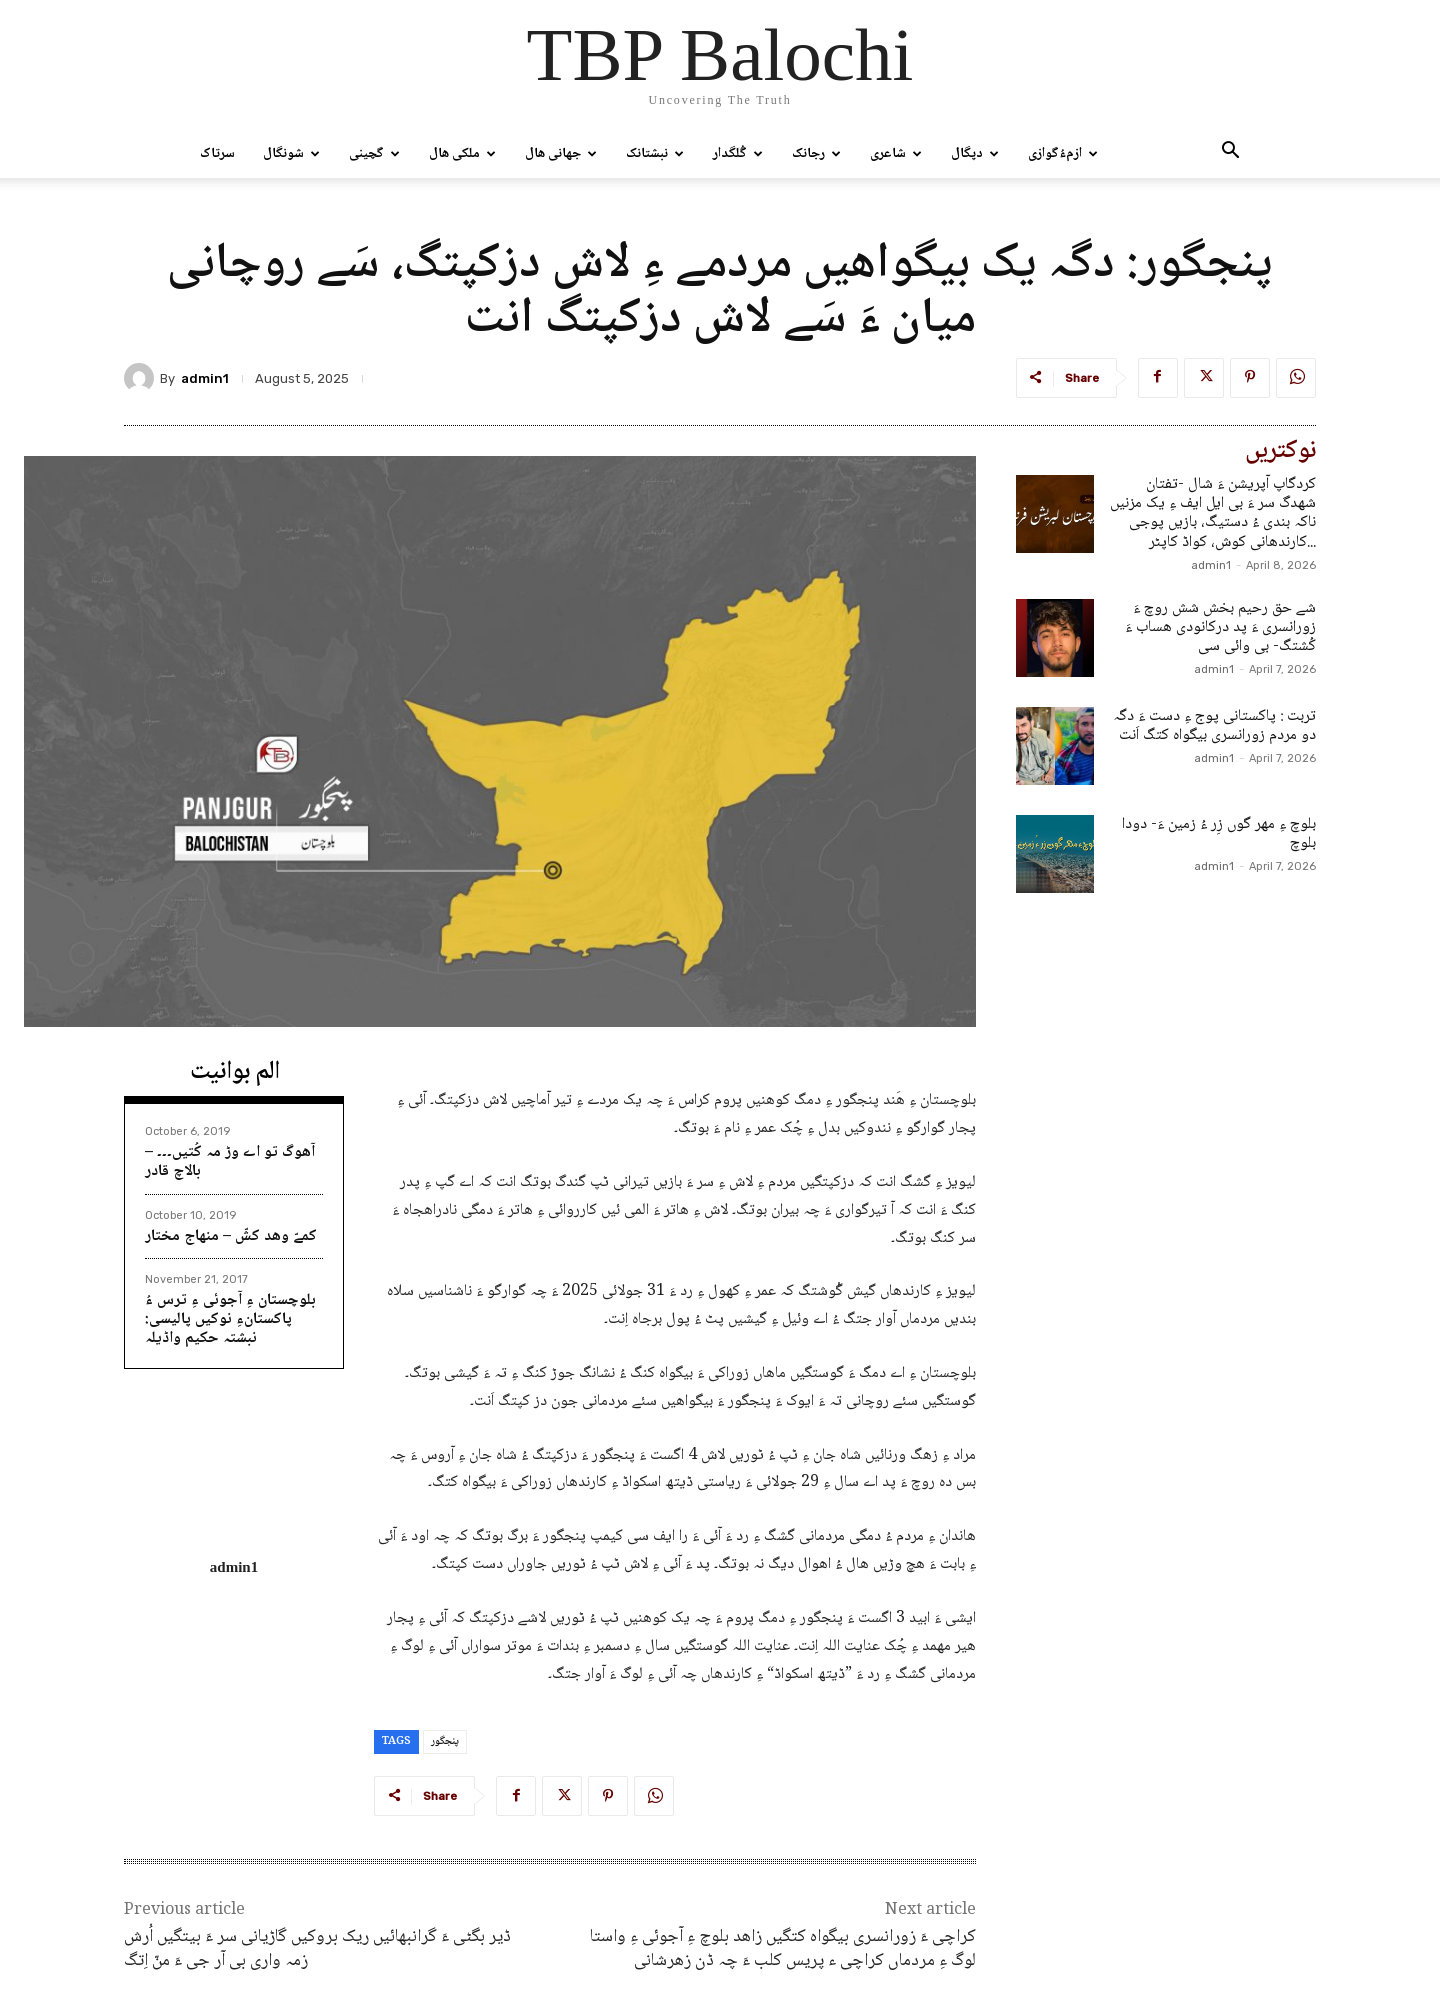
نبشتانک (655, 154)
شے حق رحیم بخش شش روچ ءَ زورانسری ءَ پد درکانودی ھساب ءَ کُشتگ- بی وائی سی (1220, 627)
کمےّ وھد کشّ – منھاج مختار (231, 1236)
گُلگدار (738, 154)
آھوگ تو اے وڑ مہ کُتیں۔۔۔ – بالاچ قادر (230, 1162)
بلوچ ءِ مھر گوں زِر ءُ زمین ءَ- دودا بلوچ (1219, 834)
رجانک (816, 154)
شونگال (291, 154)
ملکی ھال (462, 154)
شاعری (896, 154)
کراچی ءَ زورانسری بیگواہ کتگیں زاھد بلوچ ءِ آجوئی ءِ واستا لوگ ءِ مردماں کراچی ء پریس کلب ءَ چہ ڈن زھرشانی (783, 1948)
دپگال (975, 154)
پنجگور (445, 1741)
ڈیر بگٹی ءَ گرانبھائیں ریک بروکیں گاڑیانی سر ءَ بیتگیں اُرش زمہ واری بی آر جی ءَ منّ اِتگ (317, 1948)
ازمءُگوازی (1063, 154)
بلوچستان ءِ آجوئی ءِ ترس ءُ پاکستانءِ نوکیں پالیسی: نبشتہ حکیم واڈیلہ (230, 1319)
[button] (1230, 155)
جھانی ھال (561, 154)
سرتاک (217, 154)
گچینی (374, 154)
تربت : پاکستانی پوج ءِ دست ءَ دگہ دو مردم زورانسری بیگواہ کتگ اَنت (1214, 726)
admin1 (205, 378)
